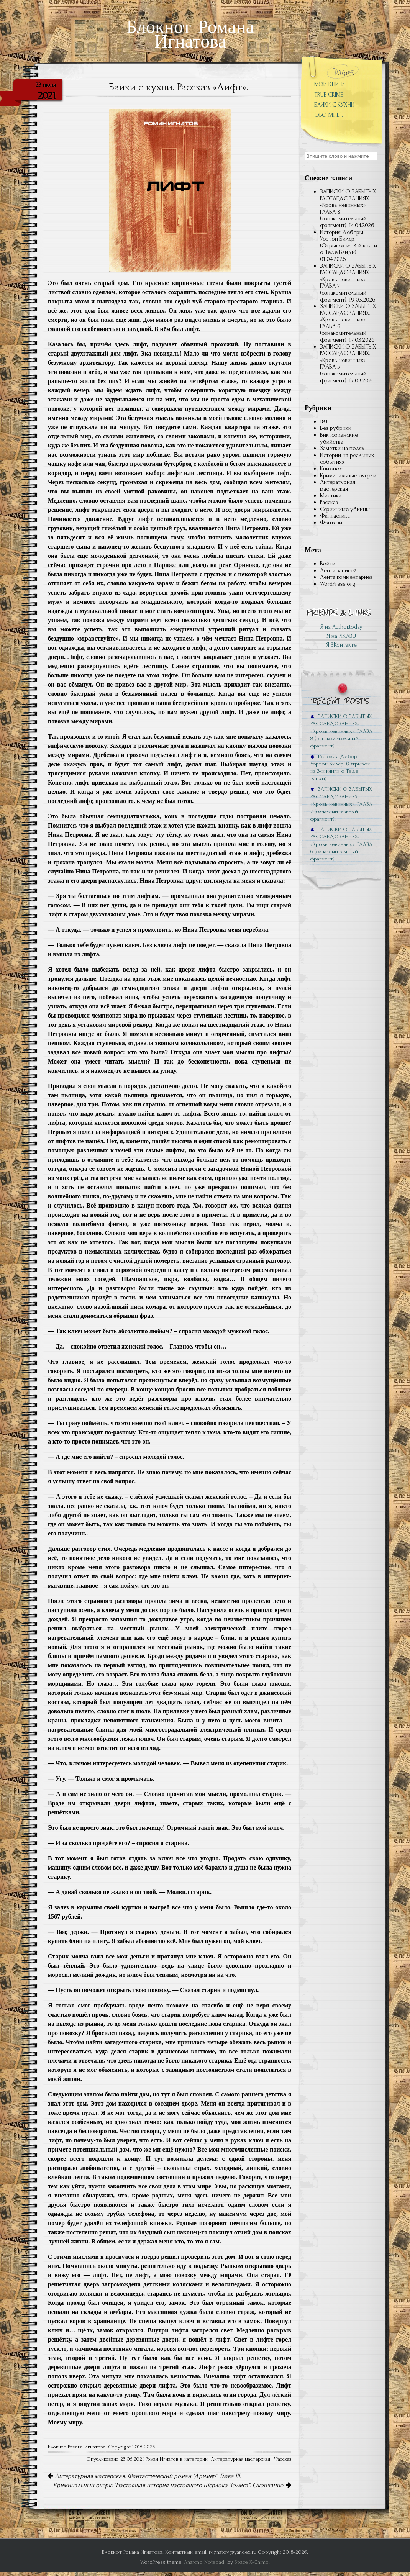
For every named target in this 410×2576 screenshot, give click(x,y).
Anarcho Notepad (204, 2562)
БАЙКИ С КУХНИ (334, 104)
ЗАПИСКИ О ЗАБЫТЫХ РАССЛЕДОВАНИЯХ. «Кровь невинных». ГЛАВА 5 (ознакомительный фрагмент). (348, 363)
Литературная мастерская (240, 2459)
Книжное (331, 468)
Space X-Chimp (252, 2562)
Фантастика (335, 515)
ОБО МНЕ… (328, 114)
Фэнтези (331, 522)
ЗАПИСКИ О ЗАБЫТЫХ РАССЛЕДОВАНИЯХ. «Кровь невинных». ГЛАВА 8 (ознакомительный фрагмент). (348, 208)
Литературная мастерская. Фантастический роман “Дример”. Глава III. (144, 2476)
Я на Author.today (341, 626)
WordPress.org (337, 583)
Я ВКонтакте (341, 644)
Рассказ (283, 2459)
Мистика (330, 495)
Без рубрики (335, 427)
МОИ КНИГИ (329, 84)
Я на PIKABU (341, 636)
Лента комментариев (346, 577)
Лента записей (338, 570)
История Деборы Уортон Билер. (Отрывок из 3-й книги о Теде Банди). (348, 242)
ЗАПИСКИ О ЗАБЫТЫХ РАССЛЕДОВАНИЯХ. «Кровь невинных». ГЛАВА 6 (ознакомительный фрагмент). (348, 323)
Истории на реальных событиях (347, 458)
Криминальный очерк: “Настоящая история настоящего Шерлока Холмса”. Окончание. (172, 2485)
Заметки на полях (342, 448)
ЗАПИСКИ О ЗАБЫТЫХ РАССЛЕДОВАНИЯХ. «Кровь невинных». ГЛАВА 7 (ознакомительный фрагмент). (348, 282)
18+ (324, 421)
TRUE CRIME (328, 94)
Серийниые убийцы (345, 509)
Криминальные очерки (348, 475)
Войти (327, 563)
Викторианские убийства (339, 438)
